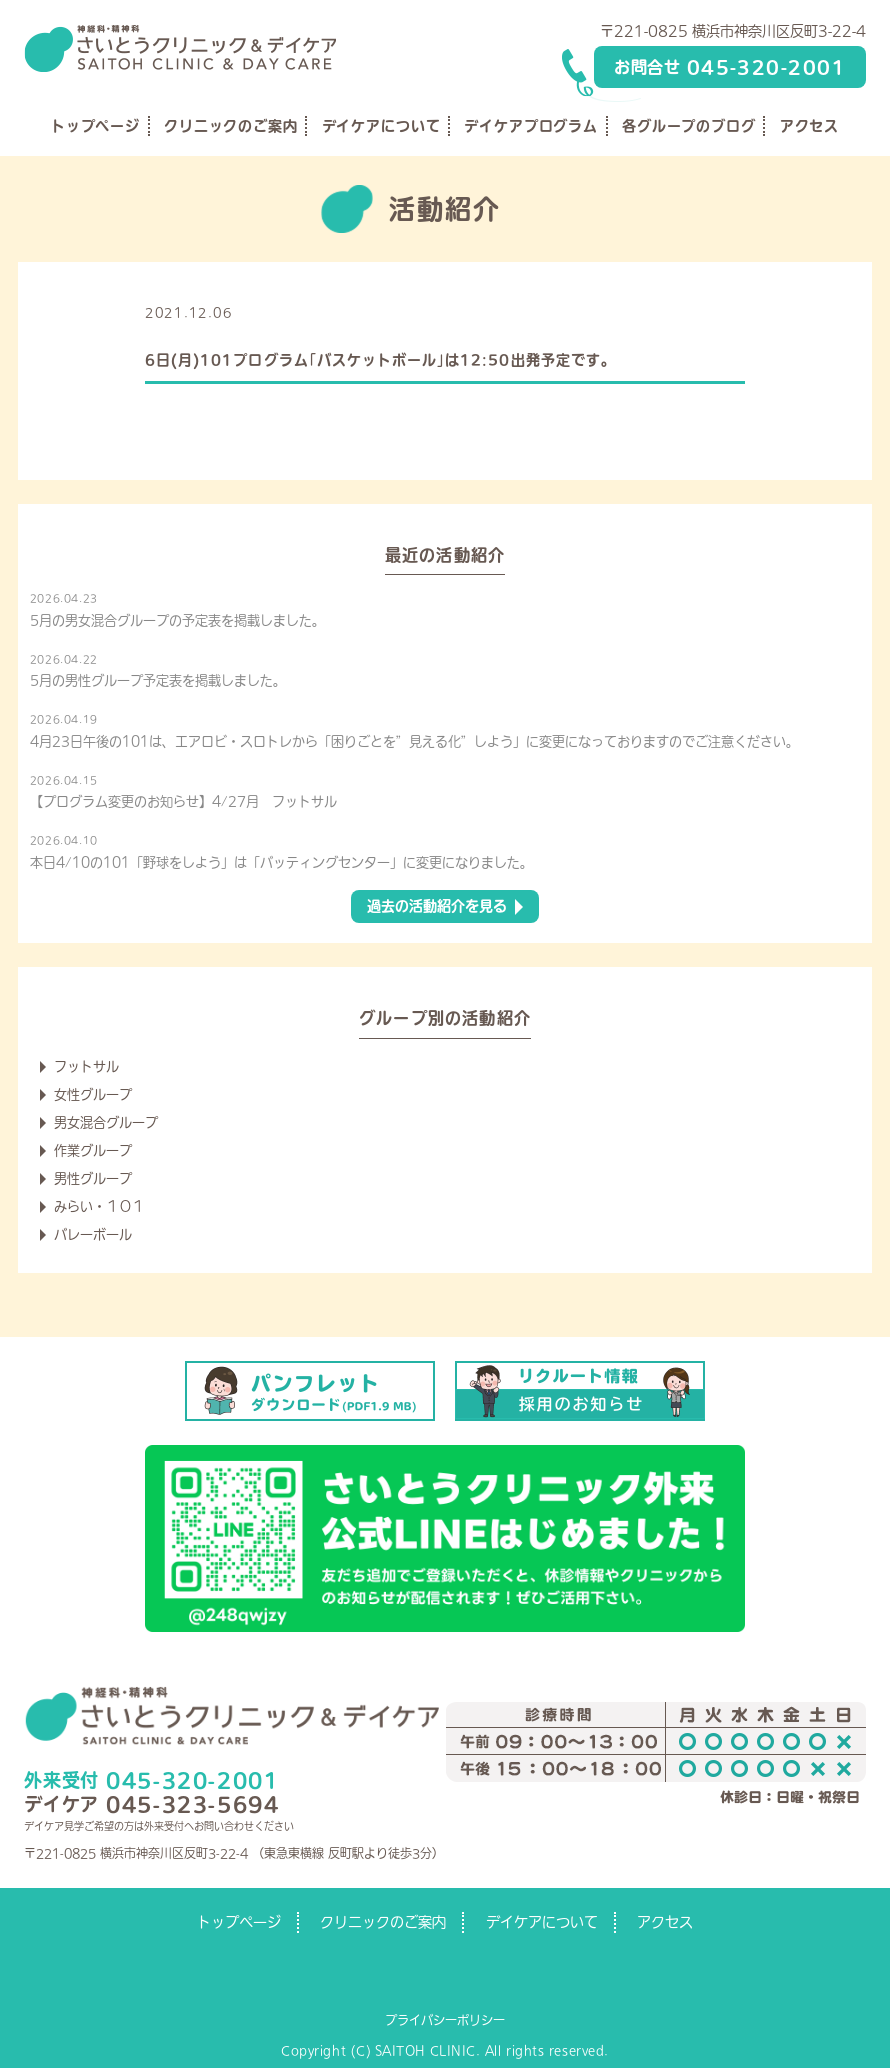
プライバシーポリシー (445, 2020)
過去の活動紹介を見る (437, 906)
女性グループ (93, 1094)
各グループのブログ (689, 126)
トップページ (95, 126)
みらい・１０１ (99, 1206)
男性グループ (93, 1178)
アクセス (809, 126)
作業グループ (93, 1150)
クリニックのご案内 (231, 126)
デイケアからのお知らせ (312, 312)
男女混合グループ (106, 1122)
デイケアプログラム (531, 126)
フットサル (86, 1066)
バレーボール (93, 1234)
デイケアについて (381, 126)
